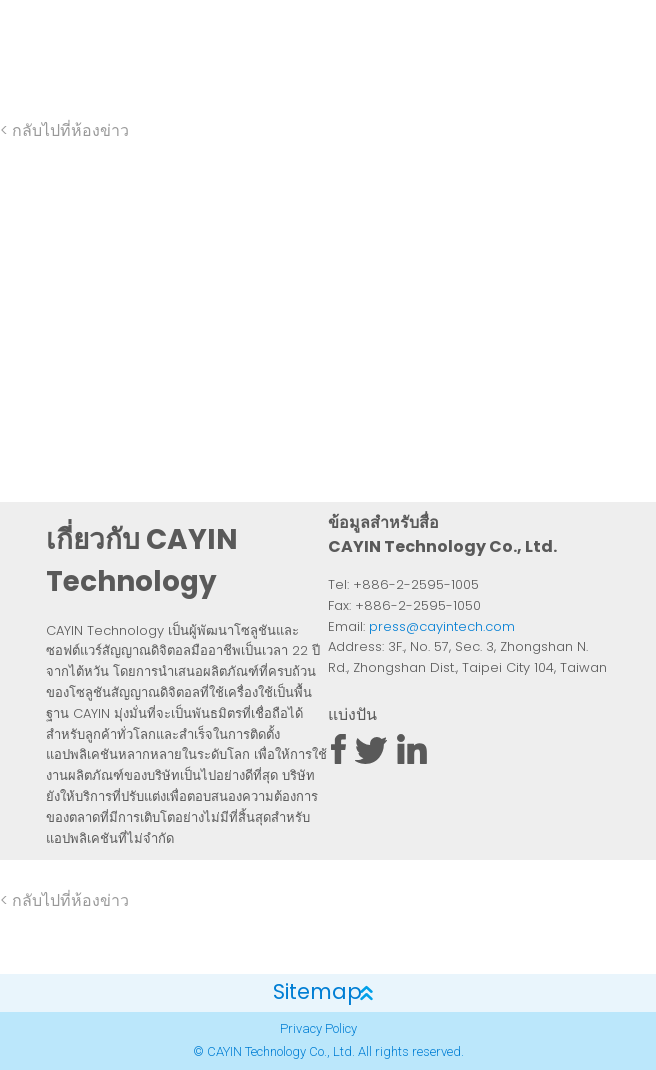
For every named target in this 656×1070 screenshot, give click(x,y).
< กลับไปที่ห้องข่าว (64, 132)
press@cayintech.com (442, 627)
